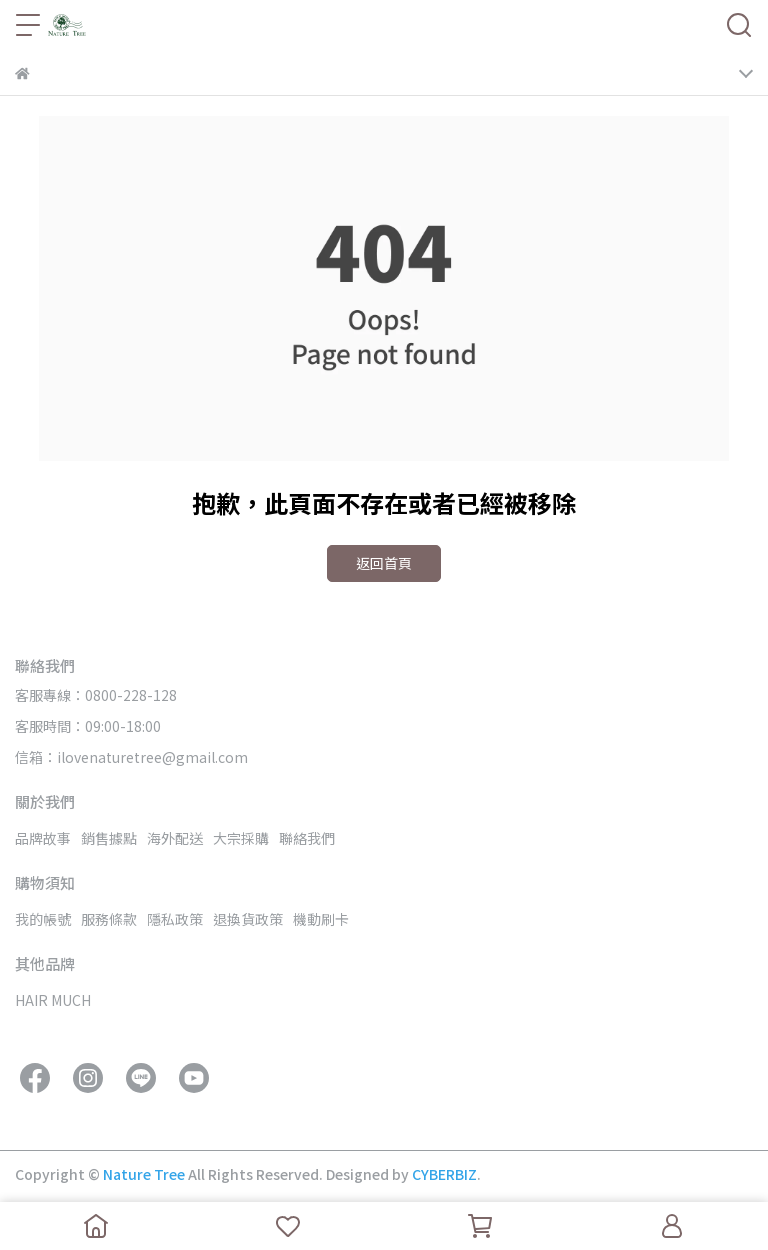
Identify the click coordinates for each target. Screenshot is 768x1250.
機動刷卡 (321, 919)
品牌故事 (43, 838)
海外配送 (175, 838)
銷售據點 (109, 838)
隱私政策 (175, 919)
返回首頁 (384, 563)
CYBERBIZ (444, 1174)
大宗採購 (241, 838)
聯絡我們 (307, 838)
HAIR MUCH (53, 1000)
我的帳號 (43, 919)
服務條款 (109, 919)
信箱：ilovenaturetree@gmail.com (131, 757)
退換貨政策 (248, 919)
